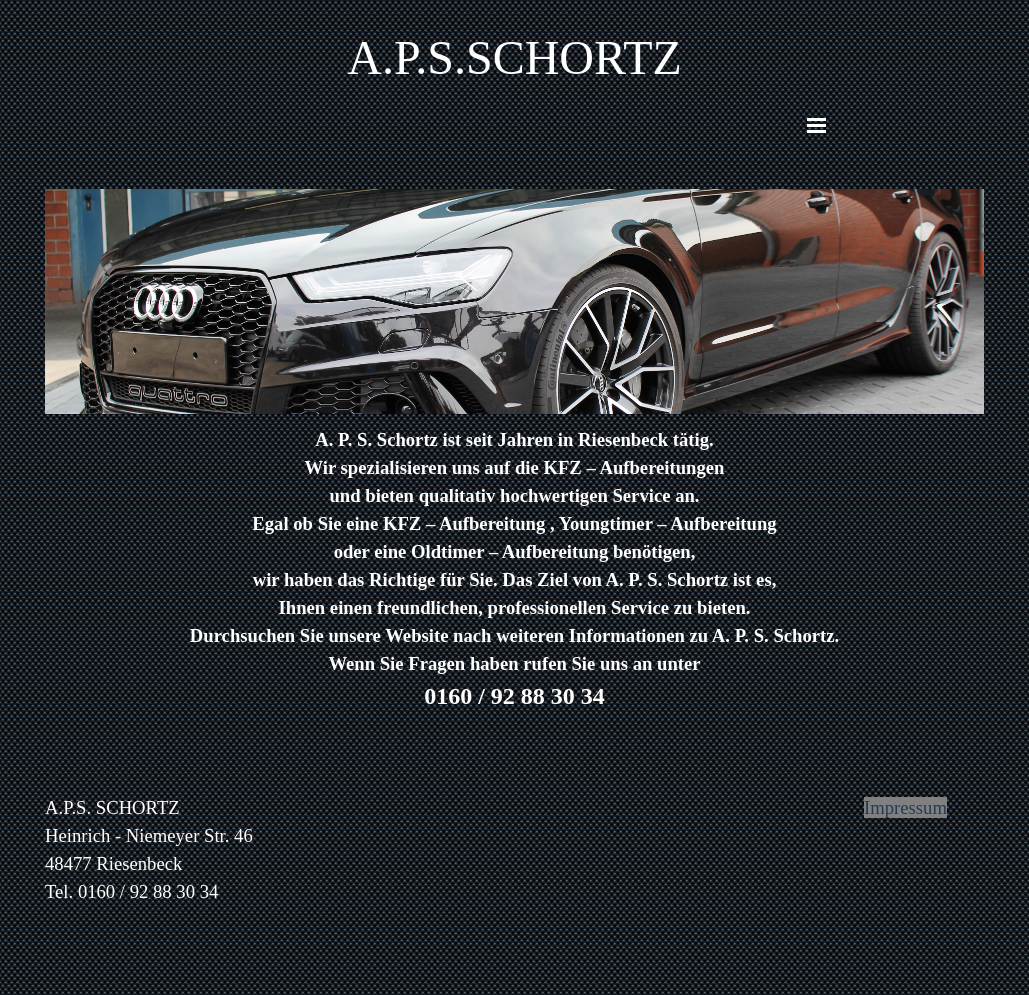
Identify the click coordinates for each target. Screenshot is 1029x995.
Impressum (905, 807)
